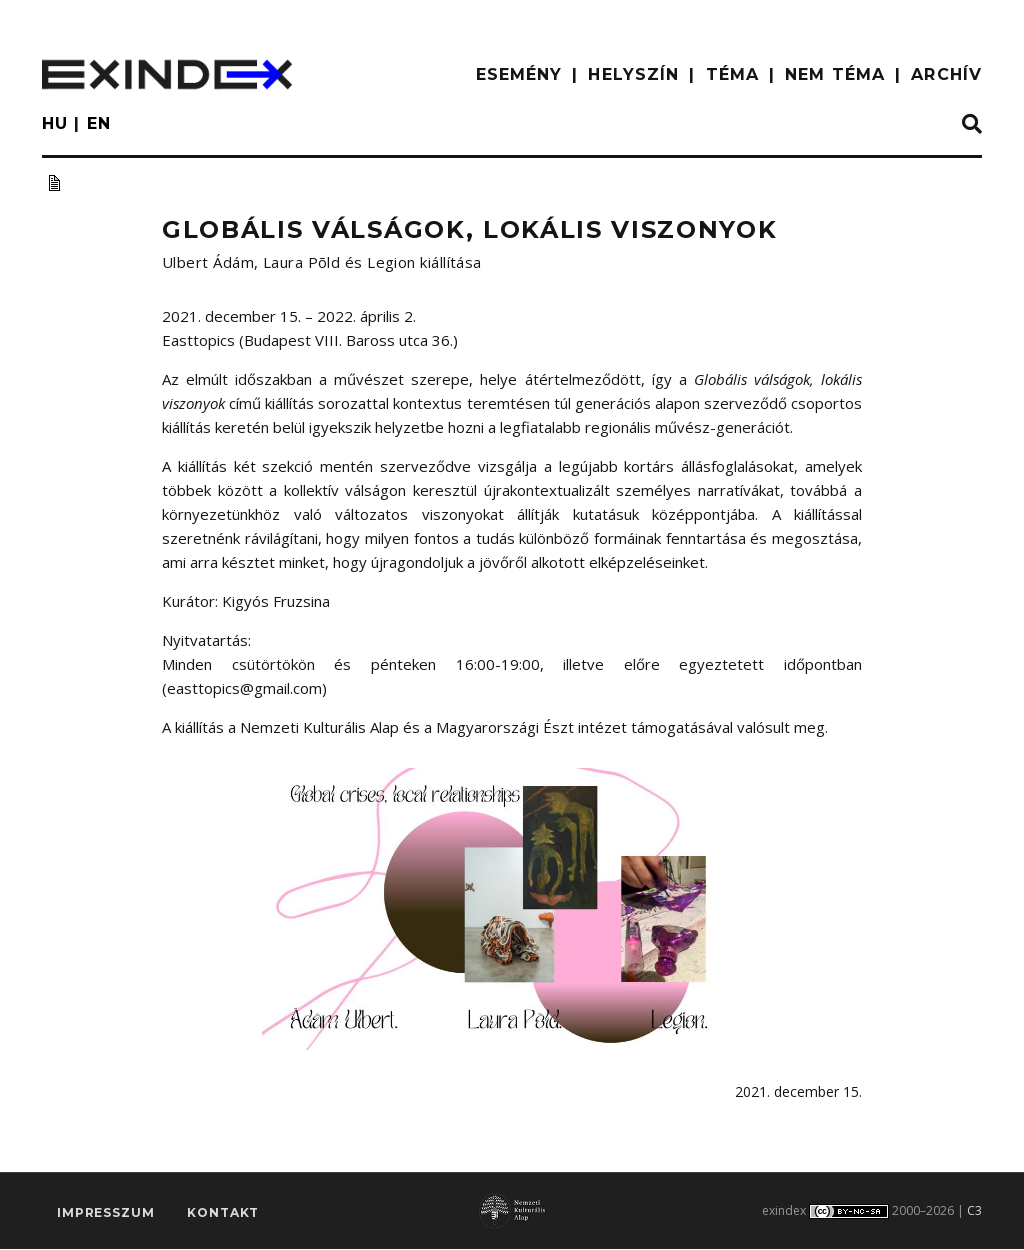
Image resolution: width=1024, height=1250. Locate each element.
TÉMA (732, 74)
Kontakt (223, 1216)
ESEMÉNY (519, 74)
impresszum (105, 1216)
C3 (974, 1212)
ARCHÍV (946, 74)
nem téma (835, 74)
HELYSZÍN (633, 74)
